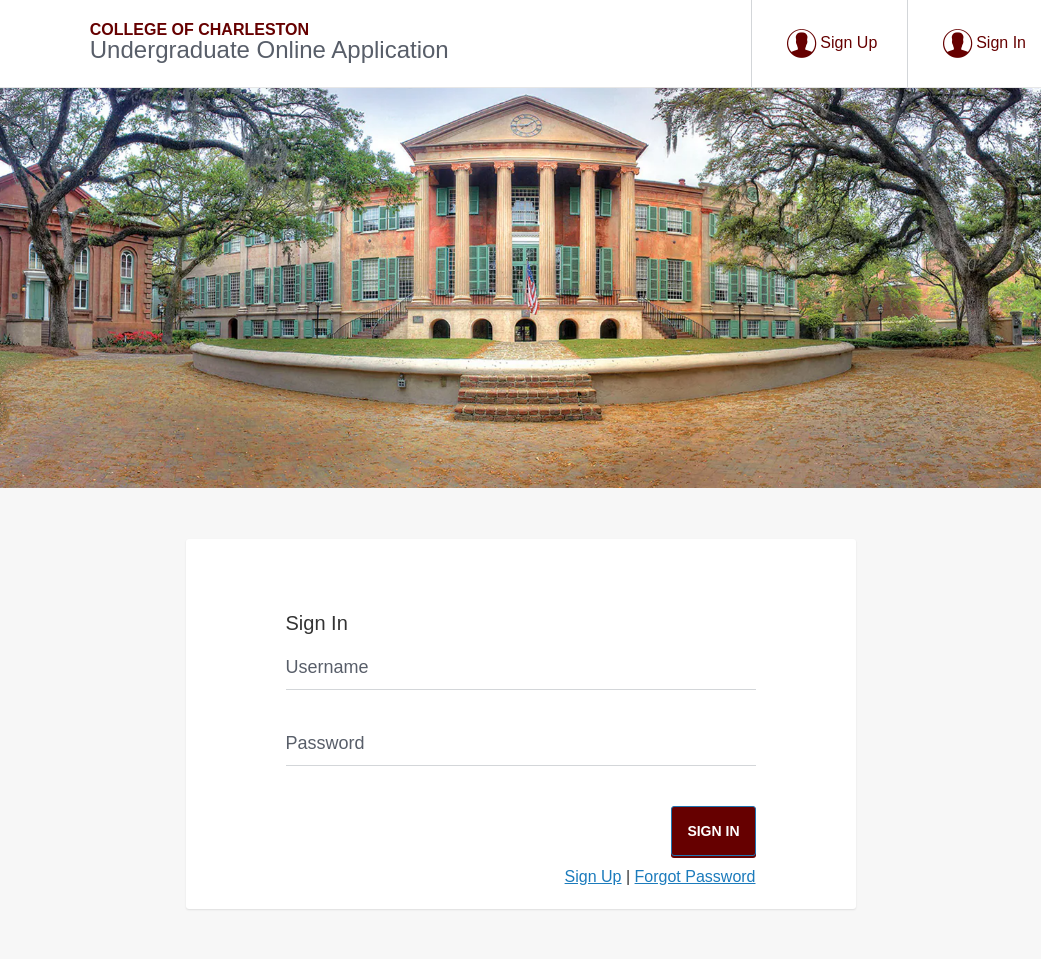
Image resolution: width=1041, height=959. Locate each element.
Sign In (713, 831)
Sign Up (593, 876)
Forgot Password (695, 876)
